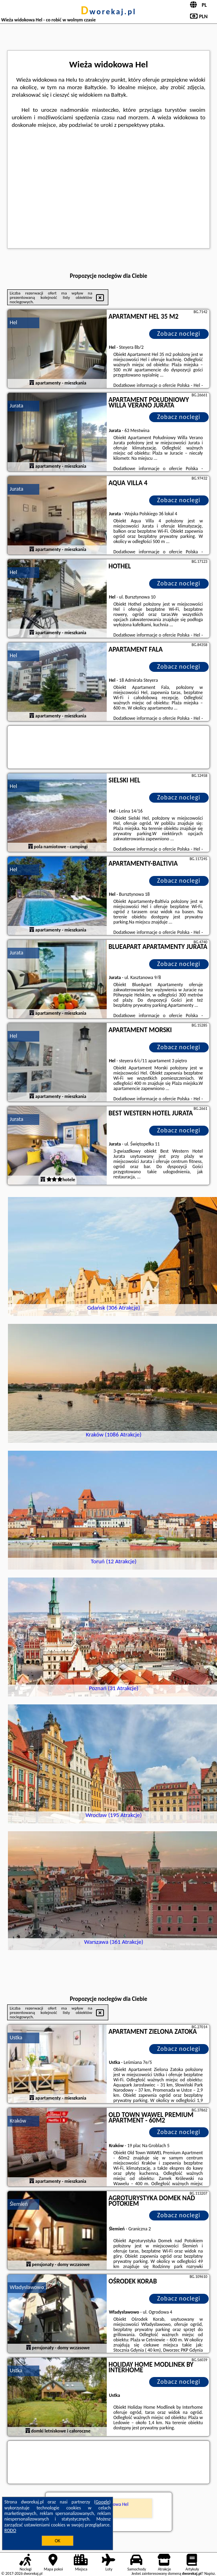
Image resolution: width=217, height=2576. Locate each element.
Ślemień (18, 2204)
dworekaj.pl (108, 11)
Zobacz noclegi (178, 333)
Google (102, 2502)
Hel (13, 322)
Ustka (16, 2037)
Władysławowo (27, 2287)
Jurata (16, 405)
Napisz (209, 2573)
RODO (10, 2530)
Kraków (18, 2120)
